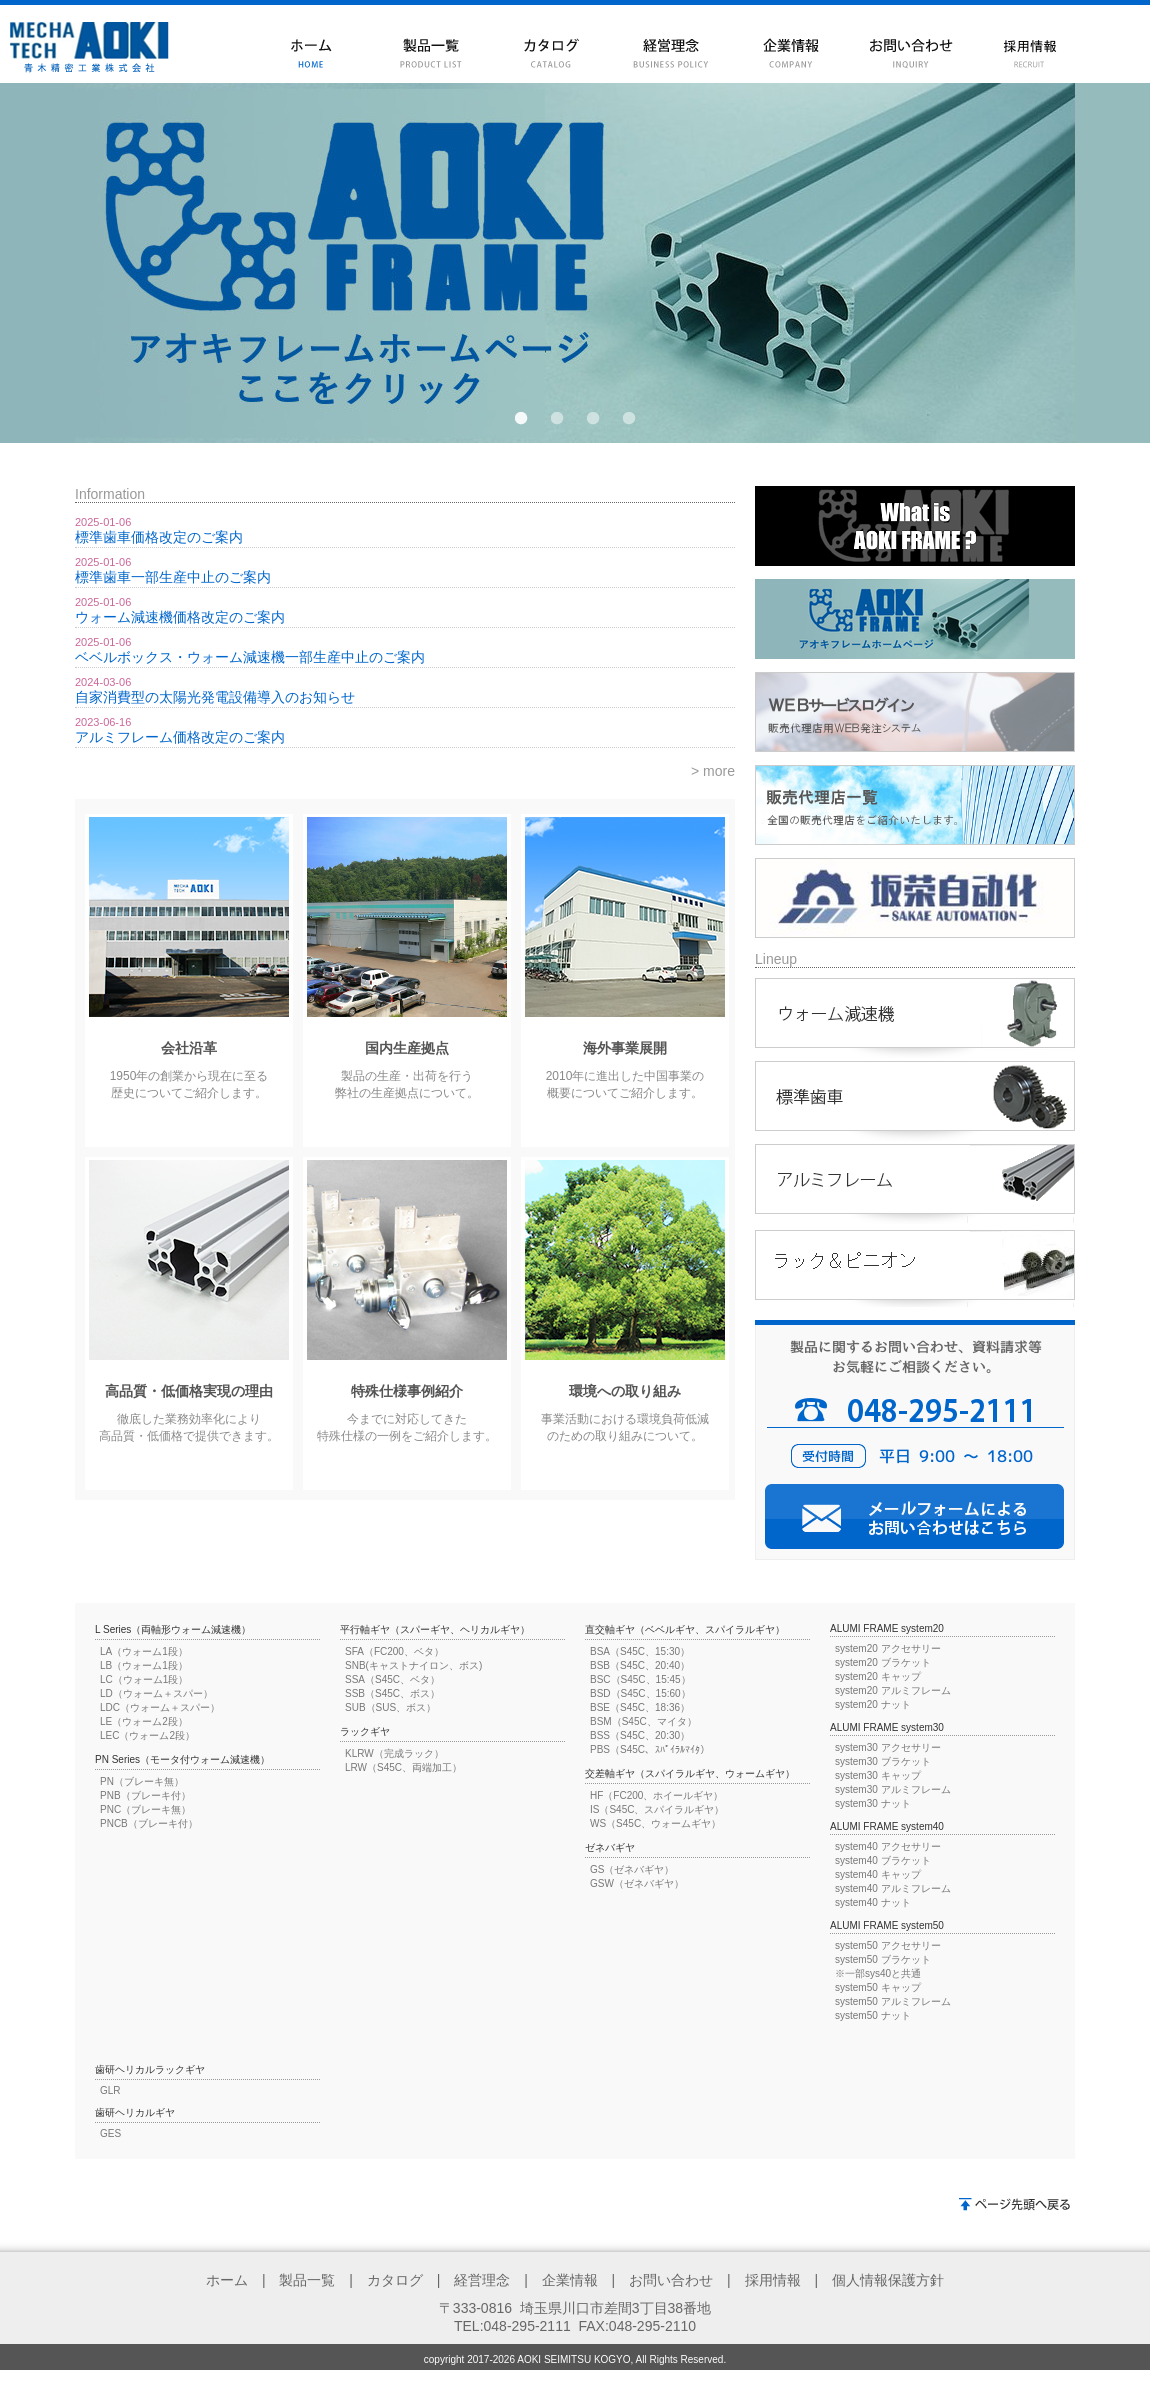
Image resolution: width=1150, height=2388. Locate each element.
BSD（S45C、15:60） (640, 1693)
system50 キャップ (878, 1987)
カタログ (395, 2280)
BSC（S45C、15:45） (640, 1679)
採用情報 (773, 2280)
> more (713, 771)
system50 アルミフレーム (893, 2001)
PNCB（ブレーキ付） (149, 1823)
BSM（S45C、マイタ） (643, 1721)
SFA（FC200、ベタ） (394, 1651)
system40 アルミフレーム (893, 1888)
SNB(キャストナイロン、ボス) (413, 1665)
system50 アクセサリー (888, 1945)
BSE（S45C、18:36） (640, 1707)
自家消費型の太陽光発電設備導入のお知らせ (215, 697)
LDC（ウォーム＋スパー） (160, 1707)
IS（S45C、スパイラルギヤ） (657, 1809)
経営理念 (482, 2280)
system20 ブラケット (883, 1662)
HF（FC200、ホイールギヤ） (656, 1795)
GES (110, 2133)
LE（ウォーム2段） (144, 1721)
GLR (110, 2090)
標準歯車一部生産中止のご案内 (173, 577)
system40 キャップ (878, 1874)
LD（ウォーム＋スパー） (156, 1693)
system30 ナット (873, 1803)
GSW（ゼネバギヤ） (637, 1883)
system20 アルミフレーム (893, 1690)
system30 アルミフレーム (893, 1789)
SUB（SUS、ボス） (390, 1707)
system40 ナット (873, 1902)
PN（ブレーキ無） (142, 1781)
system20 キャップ (878, 1676)
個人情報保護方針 (888, 2280)
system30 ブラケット (883, 1761)
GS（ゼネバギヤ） (632, 1869)
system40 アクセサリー (888, 1846)
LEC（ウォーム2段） (147, 1735)
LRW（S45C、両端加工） (403, 1767)
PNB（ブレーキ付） (145, 1795)
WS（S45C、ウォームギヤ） (655, 1823)
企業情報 (570, 2280)
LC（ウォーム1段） (144, 1679)
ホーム (227, 2280)
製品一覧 (307, 2280)
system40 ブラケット (883, 1860)
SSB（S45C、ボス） (392, 1693)
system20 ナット (873, 1704)
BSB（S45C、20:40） (640, 1665)
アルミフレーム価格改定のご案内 (180, 737)
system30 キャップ (878, 1775)
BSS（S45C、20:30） (640, 1735)
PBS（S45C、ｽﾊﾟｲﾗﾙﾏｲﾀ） (650, 1749)
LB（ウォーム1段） (144, 1665)
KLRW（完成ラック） (394, 1753)
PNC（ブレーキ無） (145, 1809)
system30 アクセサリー (888, 1747)
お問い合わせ (671, 2280)
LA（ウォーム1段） (144, 1651)
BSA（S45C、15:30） (640, 1651)
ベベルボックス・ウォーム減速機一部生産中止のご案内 (250, 657)
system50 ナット (873, 2015)
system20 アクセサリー (888, 1648)
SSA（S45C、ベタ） (392, 1679)
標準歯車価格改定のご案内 (159, 537)
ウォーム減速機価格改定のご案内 (180, 617)
